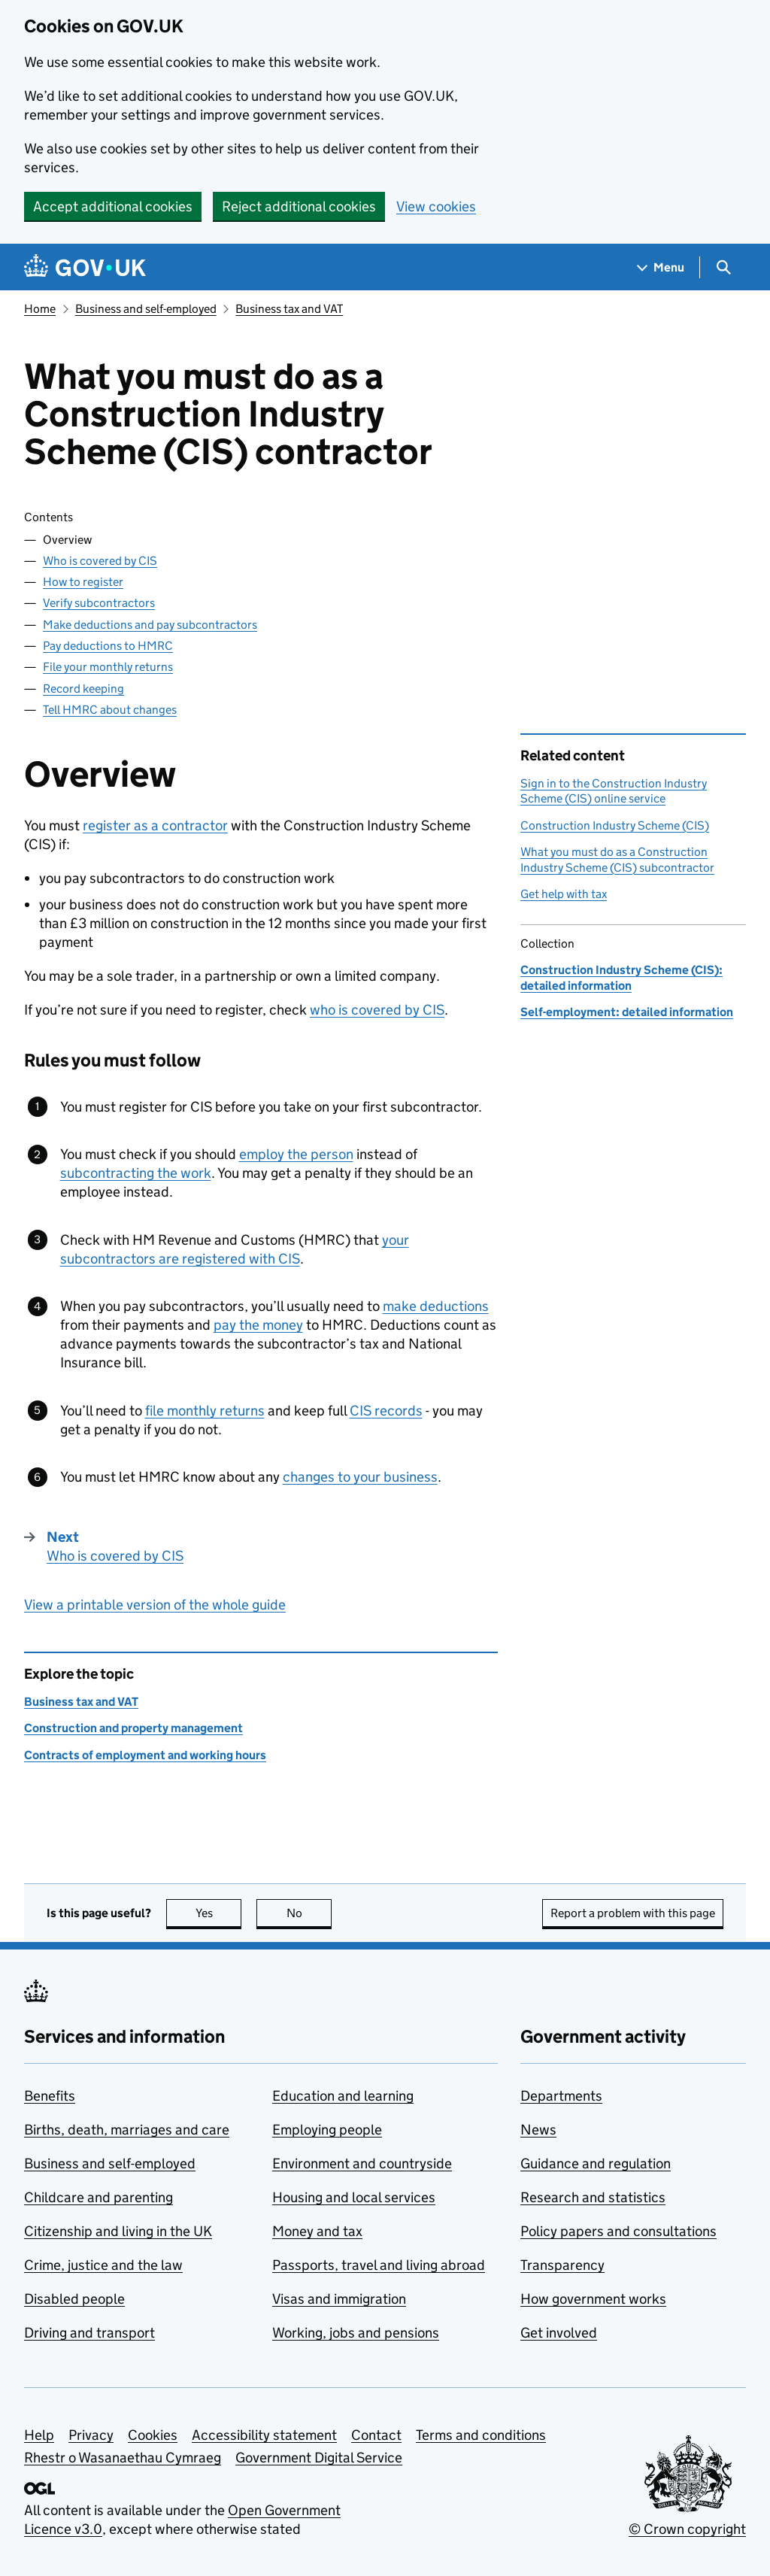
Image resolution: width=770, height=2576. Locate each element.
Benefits (49, 2095)
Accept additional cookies (112, 206)
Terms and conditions (481, 2435)
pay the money (258, 1325)
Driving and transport (89, 2332)
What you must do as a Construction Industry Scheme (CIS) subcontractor (617, 859)
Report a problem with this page (632, 1913)
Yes (219, 1913)
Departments (561, 2095)
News (538, 2129)
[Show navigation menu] (661, 267)
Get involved (558, 2332)
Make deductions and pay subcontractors (150, 624)
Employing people (327, 2129)
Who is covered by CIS (100, 561)
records (386, 1410)
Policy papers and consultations (618, 2231)
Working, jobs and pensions (355, 2332)
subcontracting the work (135, 1173)
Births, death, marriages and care (126, 2129)
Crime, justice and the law (103, 2265)
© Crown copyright (687, 2529)
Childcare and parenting (98, 2197)
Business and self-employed (146, 309)
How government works (593, 2298)
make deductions (436, 1306)
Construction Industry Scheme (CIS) (614, 825)
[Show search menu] (723, 267)
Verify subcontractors (99, 603)
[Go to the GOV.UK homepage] (85, 267)
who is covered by (377, 1009)
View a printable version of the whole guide (155, 1604)
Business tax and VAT (289, 309)
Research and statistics (592, 2197)
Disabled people (74, 2298)
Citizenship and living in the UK (118, 2231)
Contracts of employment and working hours (145, 1755)
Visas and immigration (339, 2298)
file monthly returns (205, 1410)
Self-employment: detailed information (626, 1012)
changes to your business (360, 1476)
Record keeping (83, 688)
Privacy (91, 2435)
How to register (83, 582)
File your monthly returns (108, 667)
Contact (376, 2435)
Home (40, 309)
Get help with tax (563, 894)
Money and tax (317, 2231)
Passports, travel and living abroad (378, 2265)
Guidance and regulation (595, 2163)
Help (39, 2435)
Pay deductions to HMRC (108, 646)
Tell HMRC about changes (110, 709)
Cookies (152, 2435)
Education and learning (343, 2095)
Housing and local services (353, 2197)
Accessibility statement (264, 2435)
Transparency (562, 2265)
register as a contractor (155, 825)
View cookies (436, 206)
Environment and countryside (362, 2163)
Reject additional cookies (299, 206)
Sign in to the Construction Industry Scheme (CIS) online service (613, 791)
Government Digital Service (318, 2457)
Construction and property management (133, 1728)
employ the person (296, 1154)
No (309, 1913)
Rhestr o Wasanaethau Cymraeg (122, 2457)
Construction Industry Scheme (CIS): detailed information (621, 977)
